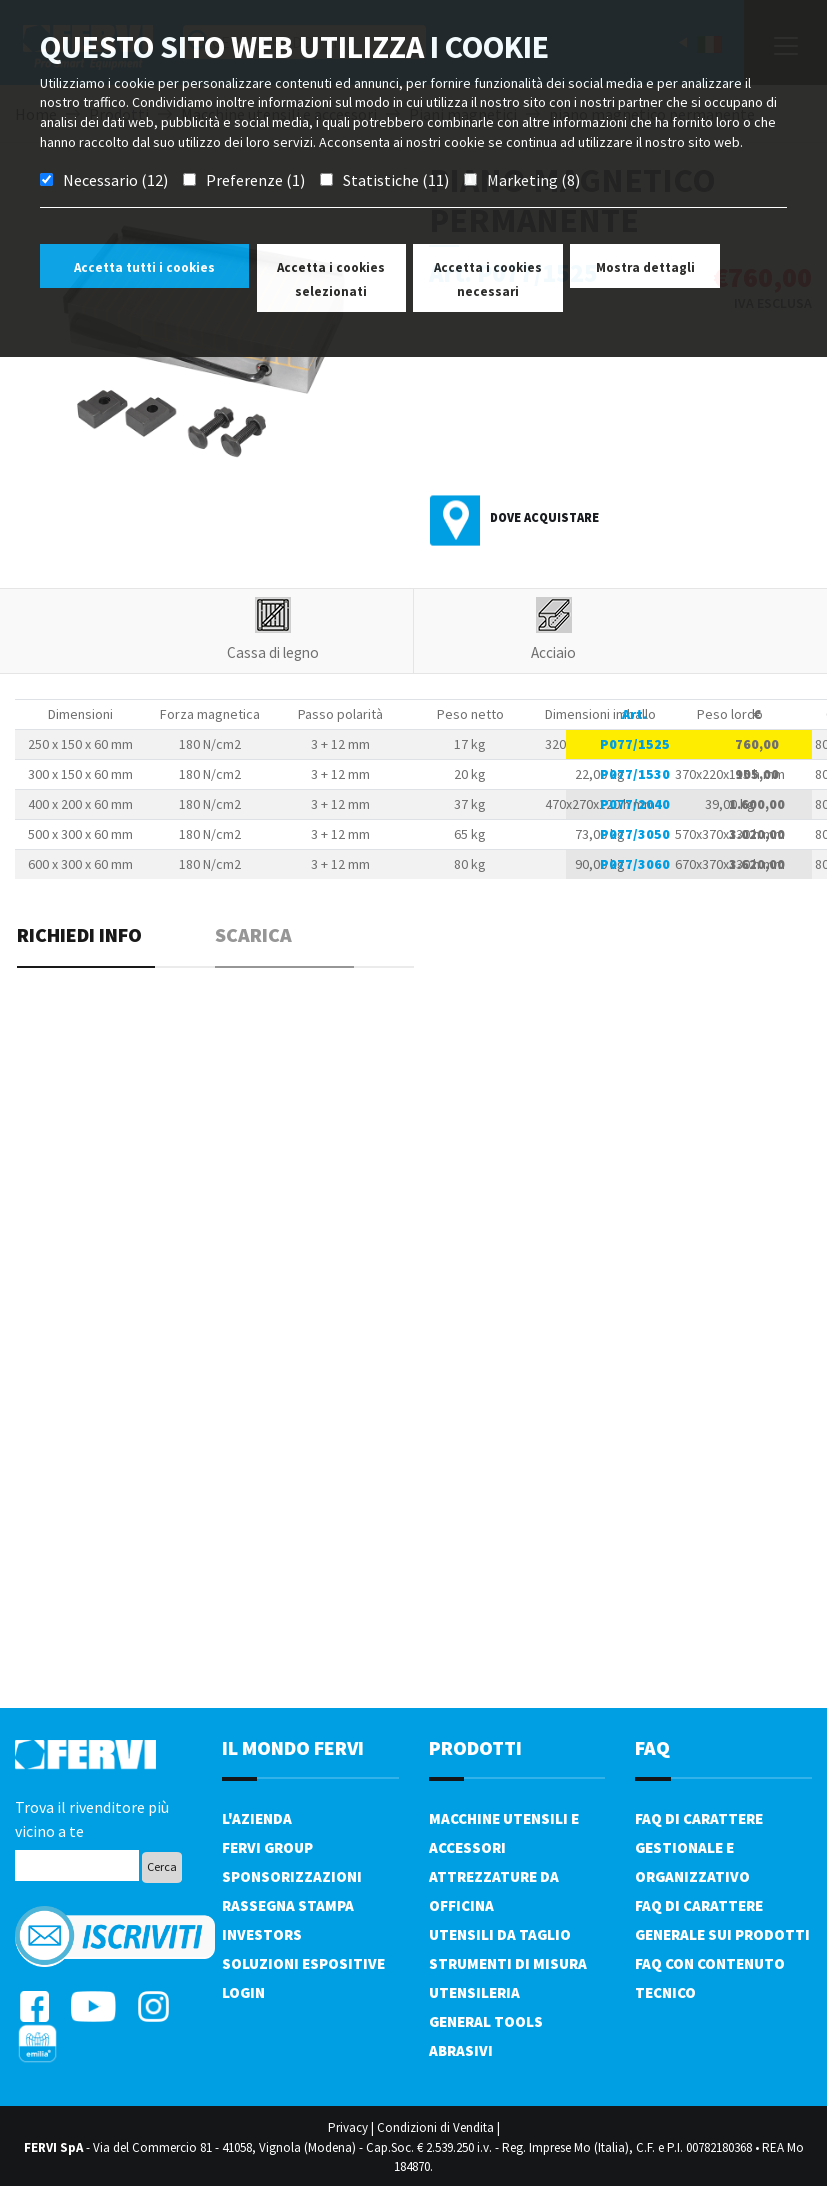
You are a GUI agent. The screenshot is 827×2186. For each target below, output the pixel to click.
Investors (262, 1934)
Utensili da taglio (500, 1934)
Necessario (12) (115, 180)
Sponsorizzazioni (292, 1876)
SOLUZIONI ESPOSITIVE (303, 1963)
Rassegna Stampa (288, 1905)
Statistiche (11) (396, 180)
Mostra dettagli (645, 267)
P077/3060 (635, 864)
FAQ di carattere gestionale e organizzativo (699, 1847)
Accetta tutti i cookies (144, 267)
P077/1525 (635, 744)
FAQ (652, 1747)
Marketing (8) (533, 180)
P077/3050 (635, 834)
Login (243, 1992)
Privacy (348, 2127)
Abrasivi (461, 2050)
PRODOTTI (475, 1747)
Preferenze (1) (255, 180)
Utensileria (474, 1992)
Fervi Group (267, 1847)
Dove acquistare (544, 517)
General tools (486, 2021)
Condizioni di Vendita (435, 2127)
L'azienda (257, 1818)
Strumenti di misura (508, 1963)
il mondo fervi (293, 1747)
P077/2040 (635, 804)
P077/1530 (635, 774)
